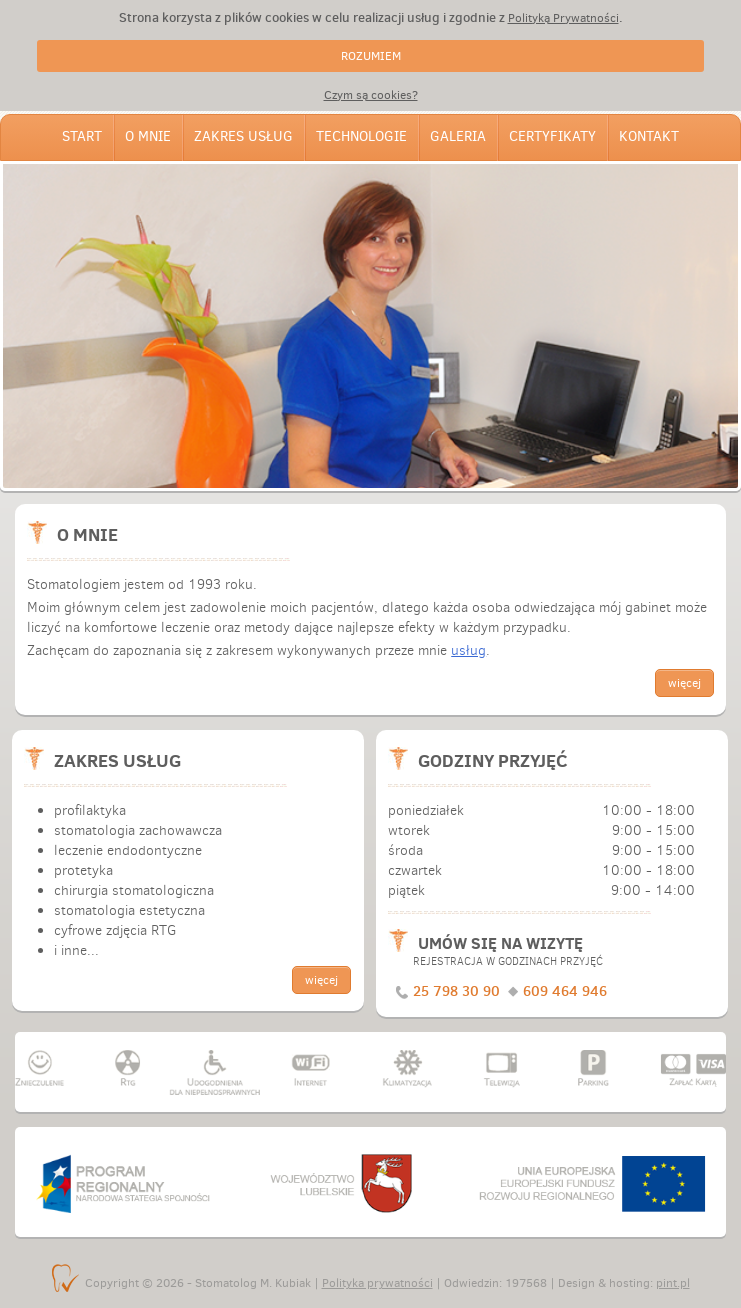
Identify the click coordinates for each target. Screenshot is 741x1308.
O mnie (148, 136)
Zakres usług (243, 136)
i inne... (76, 950)
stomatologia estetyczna (129, 910)
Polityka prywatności (377, 1283)
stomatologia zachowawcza (138, 830)
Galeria (458, 136)
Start (82, 136)
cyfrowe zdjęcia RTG (115, 930)
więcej (684, 683)
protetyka (83, 870)
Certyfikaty (552, 136)
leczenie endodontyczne (128, 850)
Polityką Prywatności (563, 18)
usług (468, 650)
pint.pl (673, 1283)
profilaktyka (90, 810)
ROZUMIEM (371, 56)
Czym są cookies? (371, 95)
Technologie (361, 136)
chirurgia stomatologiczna (134, 890)
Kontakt (649, 136)
